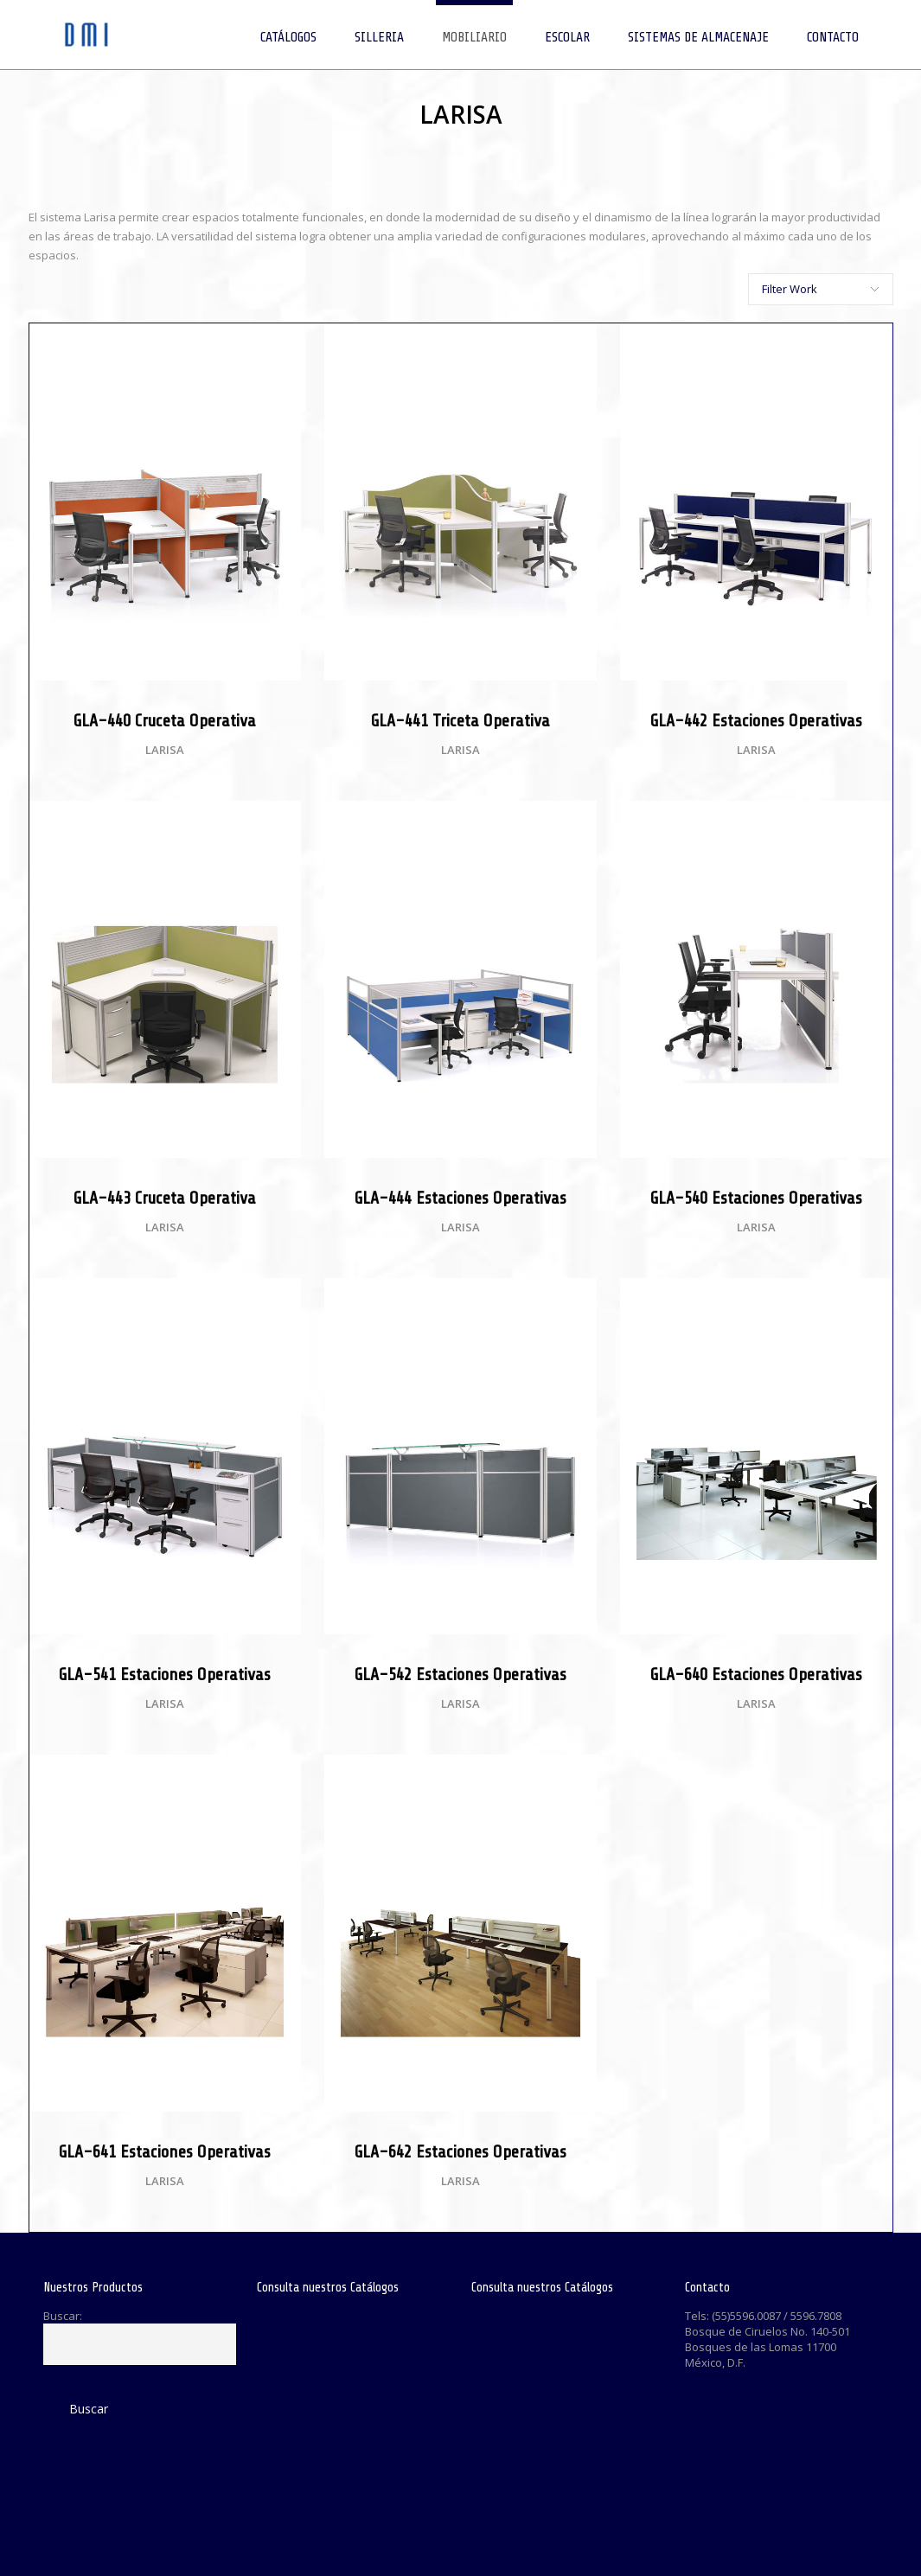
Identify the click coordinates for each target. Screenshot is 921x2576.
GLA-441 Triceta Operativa (460, 721)
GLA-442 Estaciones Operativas (756, 721)
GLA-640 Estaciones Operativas (756, 1674)
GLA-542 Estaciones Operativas (460, 1674)
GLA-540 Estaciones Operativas (756, 1198)
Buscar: (62, 2316)
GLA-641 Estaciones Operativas (165, 2152)
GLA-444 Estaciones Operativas (460, 1198)
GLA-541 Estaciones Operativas (165, 1674)
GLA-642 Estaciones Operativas (460, 2152)
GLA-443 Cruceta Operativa (165, 1198)
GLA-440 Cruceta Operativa (165, 721)
